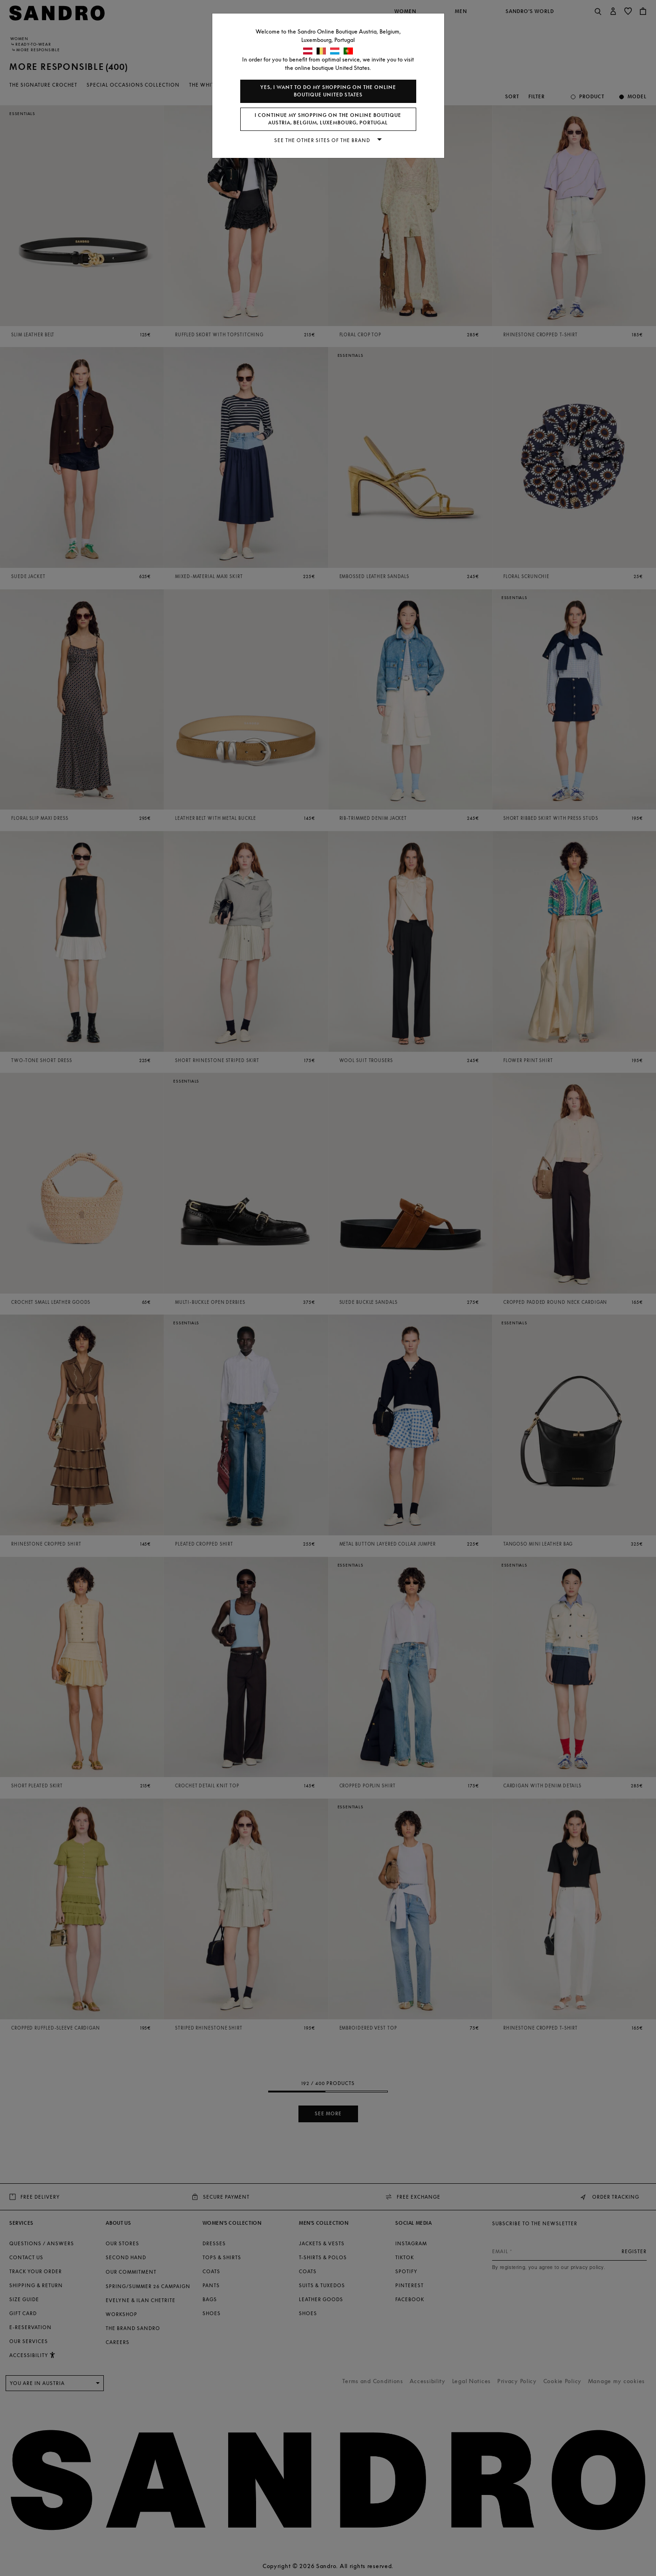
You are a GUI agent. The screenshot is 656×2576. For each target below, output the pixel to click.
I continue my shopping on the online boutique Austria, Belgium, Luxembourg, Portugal (328, 119)
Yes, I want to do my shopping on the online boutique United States (328, 91)
